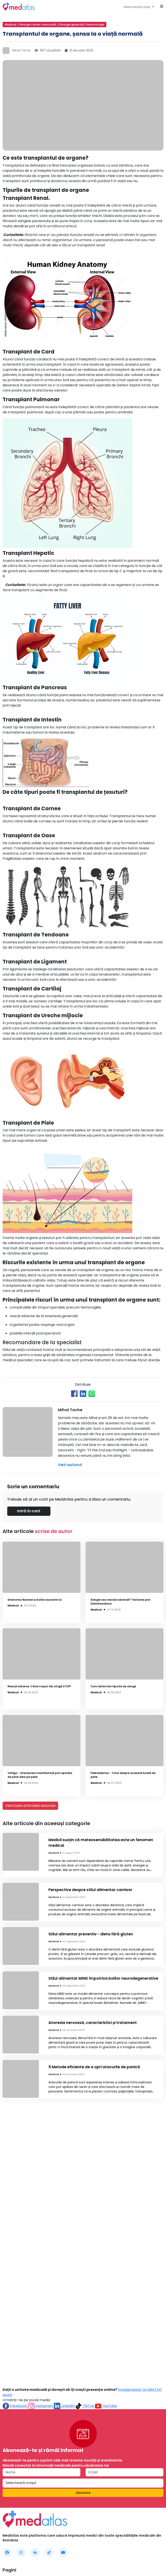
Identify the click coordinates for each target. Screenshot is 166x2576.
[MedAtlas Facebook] (7, 2384)
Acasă (8, 2411)
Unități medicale (16, 2476)
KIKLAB (107, 2565)
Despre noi (12, 2417)
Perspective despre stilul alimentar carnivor (90, 1889)
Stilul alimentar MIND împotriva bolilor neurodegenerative (103, 1978)
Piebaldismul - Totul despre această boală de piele (122, 1776)
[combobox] (140, 6)
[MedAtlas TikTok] (49, 2384)
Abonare (83, 2324)
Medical (13, 1611)
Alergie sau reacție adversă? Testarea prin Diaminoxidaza (116, 1602)
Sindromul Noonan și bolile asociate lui (41, 1600)
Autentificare (14, 2501)
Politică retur (14, 2443)
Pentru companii (17, 2534)
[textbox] (136, 7)
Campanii (11, 2449)
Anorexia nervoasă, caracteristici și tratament (92, 2022)
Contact (10, 2424)
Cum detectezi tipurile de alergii (118, 1686)
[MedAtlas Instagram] (21, 2384)
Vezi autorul (70, 1464)
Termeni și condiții (18, 2430)
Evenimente (13, 2495)
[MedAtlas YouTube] (63, 2384)
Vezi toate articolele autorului (30, 1805)
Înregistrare (13, 2507)
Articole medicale (18, 2488)
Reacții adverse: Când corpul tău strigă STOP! (41, 1689)
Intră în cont (28, 1511)
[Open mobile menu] (161, 6)
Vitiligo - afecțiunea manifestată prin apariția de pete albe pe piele (40, 1776)
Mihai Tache (21, 50)
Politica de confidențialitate (26, 2436)
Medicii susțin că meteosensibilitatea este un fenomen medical (100, 1842)
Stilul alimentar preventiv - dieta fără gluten (90, 1934)
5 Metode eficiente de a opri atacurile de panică (94, 2067)
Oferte (8, 2482)
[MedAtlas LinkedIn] (35, 2384)
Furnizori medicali (17, 2540)
